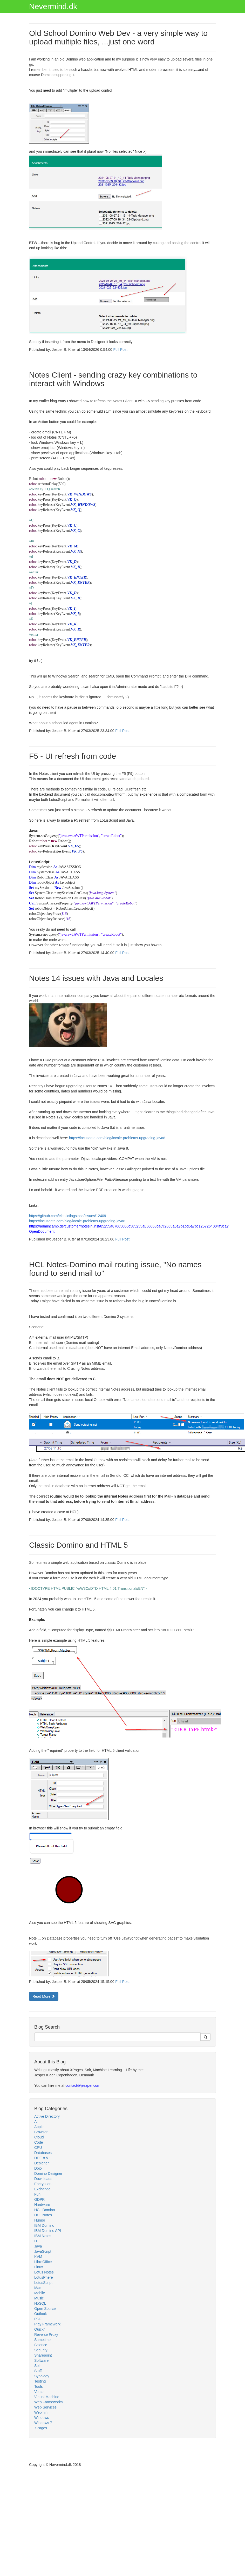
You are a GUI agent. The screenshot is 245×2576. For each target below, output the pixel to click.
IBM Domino (44, 2225)
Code (38, 2142)
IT (35, 2241)
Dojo (38, 2168)
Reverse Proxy (46, 2334)
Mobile (39, 2293)
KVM (38, 2257)
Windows (41, 2418)
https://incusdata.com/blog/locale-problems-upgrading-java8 (117, 1138)
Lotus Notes (44, 2272)
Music (39, 2298)
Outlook (40, 2314)
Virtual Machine (46, 2397)
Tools (38, 2386)
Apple (39, 2127)
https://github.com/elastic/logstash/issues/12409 (67, 1216)
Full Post (120, 349)
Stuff (38, 2371)
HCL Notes (43, 2215)
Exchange (42, 2189)
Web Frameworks (48, 2402)
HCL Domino (44, 2210)
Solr (37, 2366)
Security (40, 2350)
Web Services (45, 2407)
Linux (38, 2267)
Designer (41, 2163)
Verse (39, 2392)
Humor (39, 2220)
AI (36, 2121)
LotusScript (43, 2282)
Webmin (40, 2412)
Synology (41, 2376)
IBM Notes (42, 2236)
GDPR (39, 2199)
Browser (40, 2132)
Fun (37, 2194)
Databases (43, 2153)
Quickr (39, 2329)
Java (38, 2246)
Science (40, 2345)
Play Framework (47, 2324)
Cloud (39, 2137)
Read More (43, 1996)
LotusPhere (43, 2277)
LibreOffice (43, 2262)
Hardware (42, 2205)
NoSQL (40, 2303)
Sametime (42, 2340)
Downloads (43, 2179)
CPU (38, 2147)
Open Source (45, 2308)
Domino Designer (48, 2173)
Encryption (42, 2184)
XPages (40, 2428)
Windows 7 (43, 2423)
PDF (38, 2319)
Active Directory (47, 2116)
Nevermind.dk (53, 6)
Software (41, 2360)
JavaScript (42, 2251)
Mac (37, 2288)
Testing (40, 2381)
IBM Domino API (47, 2231)
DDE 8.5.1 (42, 2158)
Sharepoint (43, 2355)
